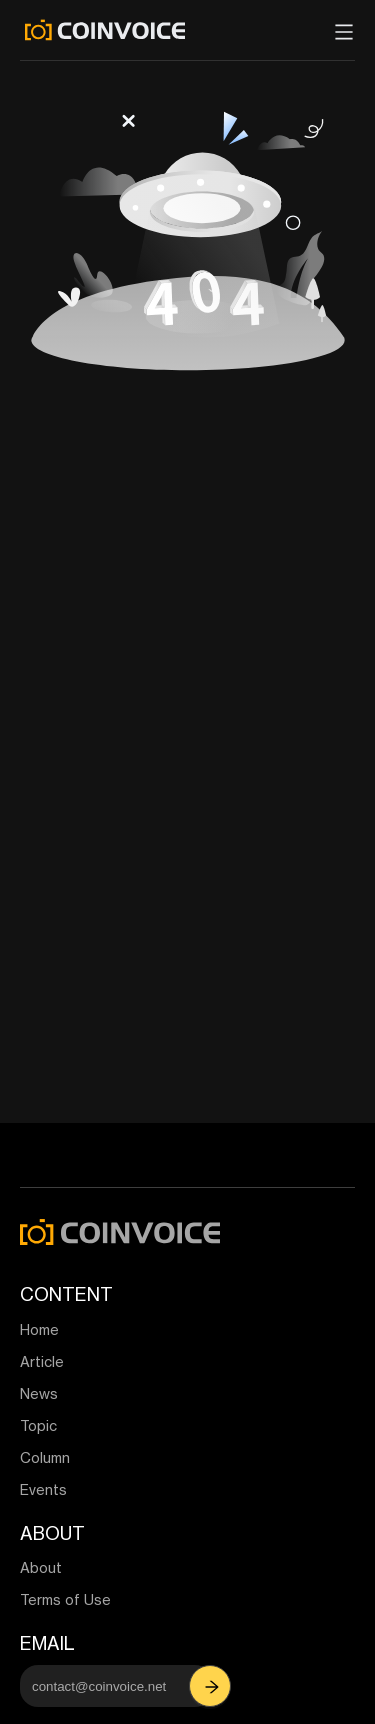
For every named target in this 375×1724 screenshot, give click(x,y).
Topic (38, 1425)
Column (45, 1457)
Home (39, 1329)
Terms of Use (65, 1599)
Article (42, 1361)
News (39, 1393)
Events (43, 1489)
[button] (212, 1686)
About (41, 1567)
